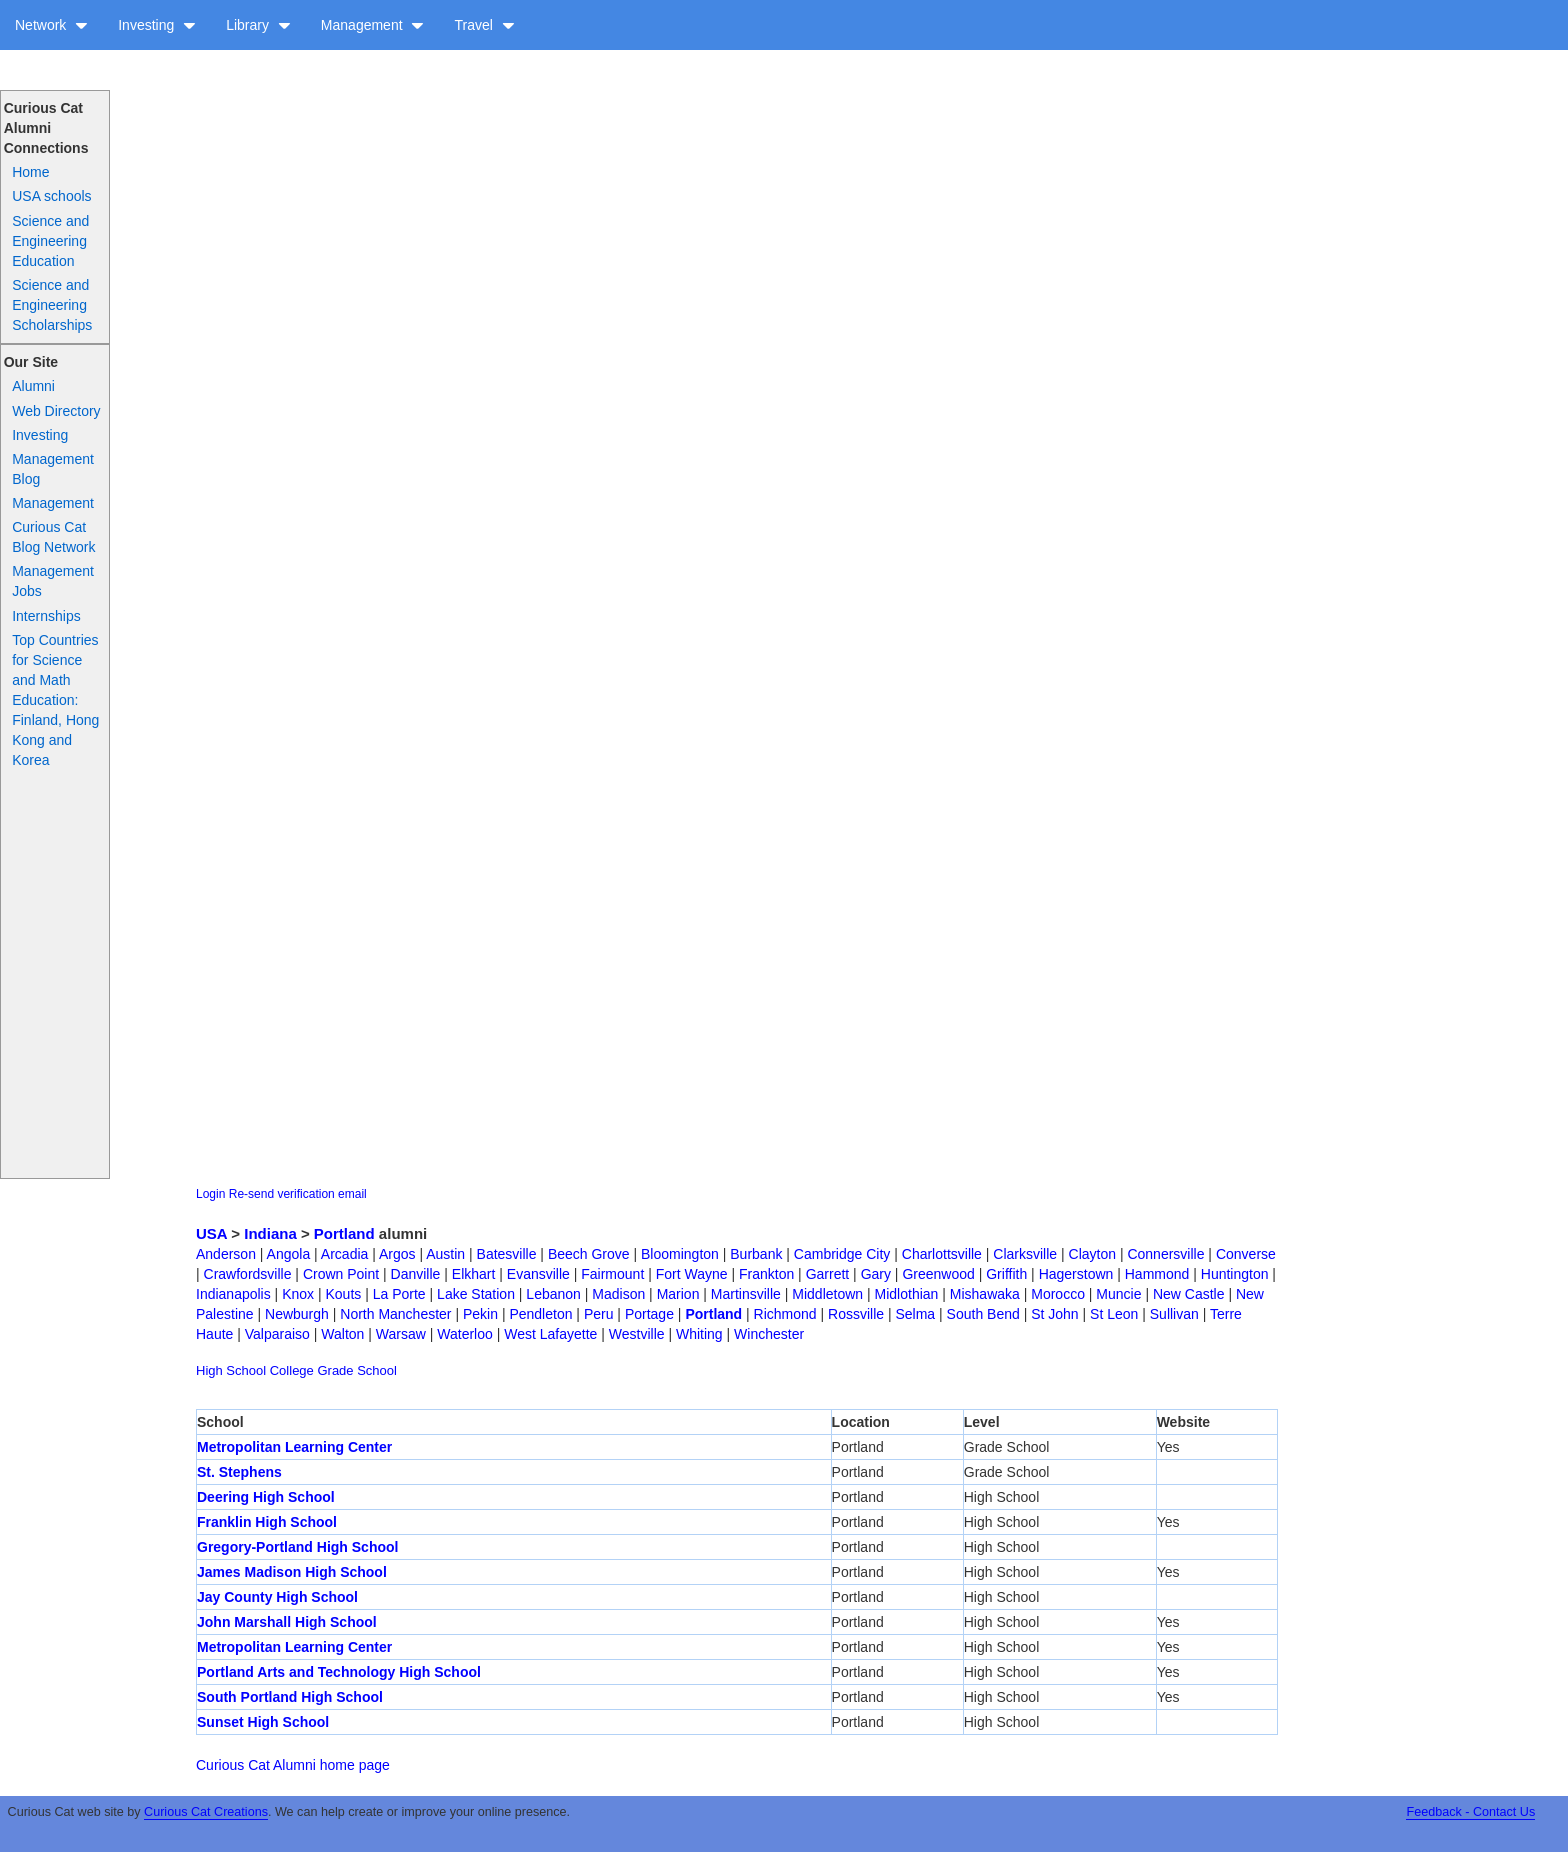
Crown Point (341, 1274)
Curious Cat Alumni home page (293, 1765)
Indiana (270, 1233)
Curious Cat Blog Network (53, 537)
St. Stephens (239, 1472)
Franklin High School (267, 1522)
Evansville (538, 1274)
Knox (298, 1294)
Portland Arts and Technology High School (339, 1672)
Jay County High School (277, 1597)
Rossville (856, 1314)
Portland (344, 1233)
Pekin (480, 1314)
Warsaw (401, 1334)
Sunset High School (263, 1722)
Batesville (507, 1254)
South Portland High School (290, 1697)
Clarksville (1025, 1254)
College (292, 1370)
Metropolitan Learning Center (294, 1447)
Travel (484, 25)
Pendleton (540, 1314)
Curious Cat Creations (206, 1812)
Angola (289, 1254)
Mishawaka (985, 1294)
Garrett (828, 1274)
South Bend (983, 1314)
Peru (599, 1314)
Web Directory (56, 411)
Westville (637, 1334)
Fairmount (612, 1274)
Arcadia (344, 1254)
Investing (157, 25)
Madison (618, 1294)
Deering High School (266, 1497)
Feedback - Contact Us (1470, 1812)
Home (30, 172)
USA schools (51, 196)
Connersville (1165, 1254)
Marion (678, 1294)
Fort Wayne (692, 1274)
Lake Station (476, 1294)
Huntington (1235, 1274)
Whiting (699, 1334)
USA (211, 1233)
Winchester (769, 1334)
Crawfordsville (248, 1274)
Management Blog (53, 469)
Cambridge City (842, 1254)
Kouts (344, 1294)
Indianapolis (233, 1294)
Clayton (1092, 1254)
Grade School (357, 1370)
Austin (445, 1254)
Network (51, 25)
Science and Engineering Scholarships (52, 305)
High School (231, 1370)
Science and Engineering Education (50, 241)
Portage (649, 1314)
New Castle (1189, 1294)
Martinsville (746, 1294)
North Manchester (395, 1314)
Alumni (33, 386)
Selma (915, 1314)
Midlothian (907, 1294)
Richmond (785, 1314)
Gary (876, 1274)
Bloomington (680, 1254)
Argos (397, 1254)
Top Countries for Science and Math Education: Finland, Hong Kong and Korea (55, 700)
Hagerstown (1076, 1274)
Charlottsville (942, 1254)
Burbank (756, 1254)
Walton (342, 1334)
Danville (416, 1274)
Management (373, 25)
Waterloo (465, 1334)
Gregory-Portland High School (297, 1547)
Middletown (827, 1294)
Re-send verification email (298, 1194)
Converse (1246, 1254)
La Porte (399, 1294)
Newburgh (297, 1314)
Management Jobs (53, 581)
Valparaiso (277, 1334)
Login (210, 1194)
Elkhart (474, 1274)
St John (1054, 1314)
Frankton (766, 1274)
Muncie (1118, 1294)
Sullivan (1174, 1314)
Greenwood (938, 1274)
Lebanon (553, 1294)
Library (258, 25)
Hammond (1157, 1274)
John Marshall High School (287, 1622)
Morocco (1058, 1294)
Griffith (1006, 1274)
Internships (46, 616)
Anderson (226, 1254)
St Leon (1114, 1314)
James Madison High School (292, 1572)
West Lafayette (550, 1334)
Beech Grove (589, 1254)
